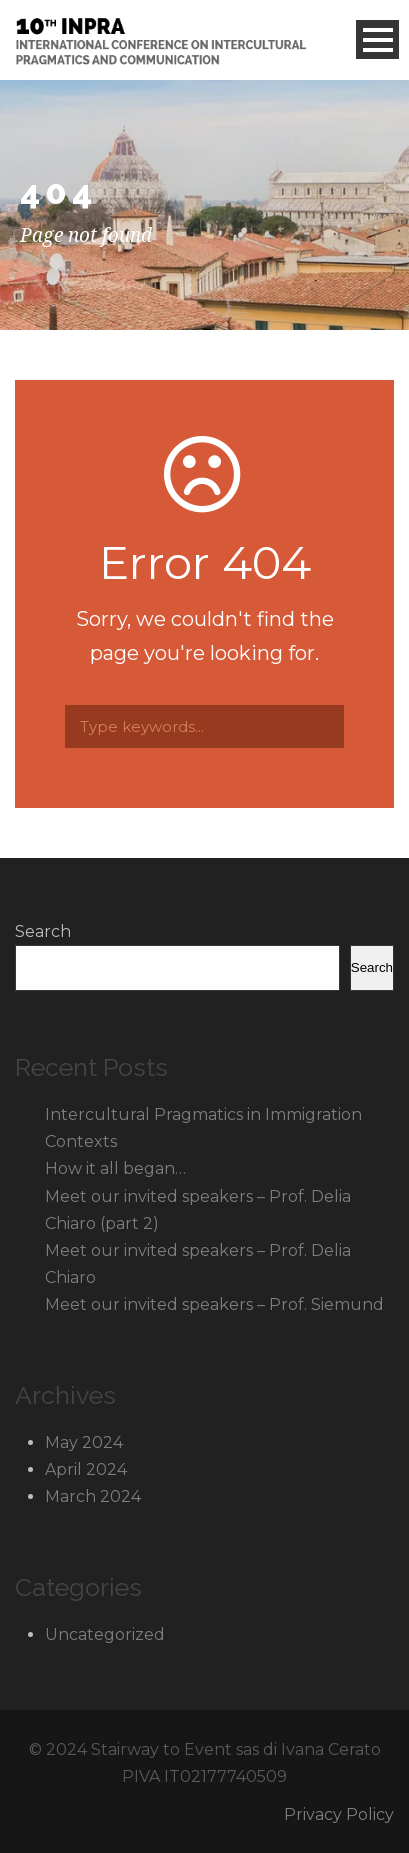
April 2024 (86, 1469)
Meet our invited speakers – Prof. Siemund (214, 1304)
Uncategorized (105, 1634)
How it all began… (115, 1168)
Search (43, 931)
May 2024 (84, 1442)
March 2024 (93, 1496)
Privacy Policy (339, 1814)
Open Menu (377, 39)
